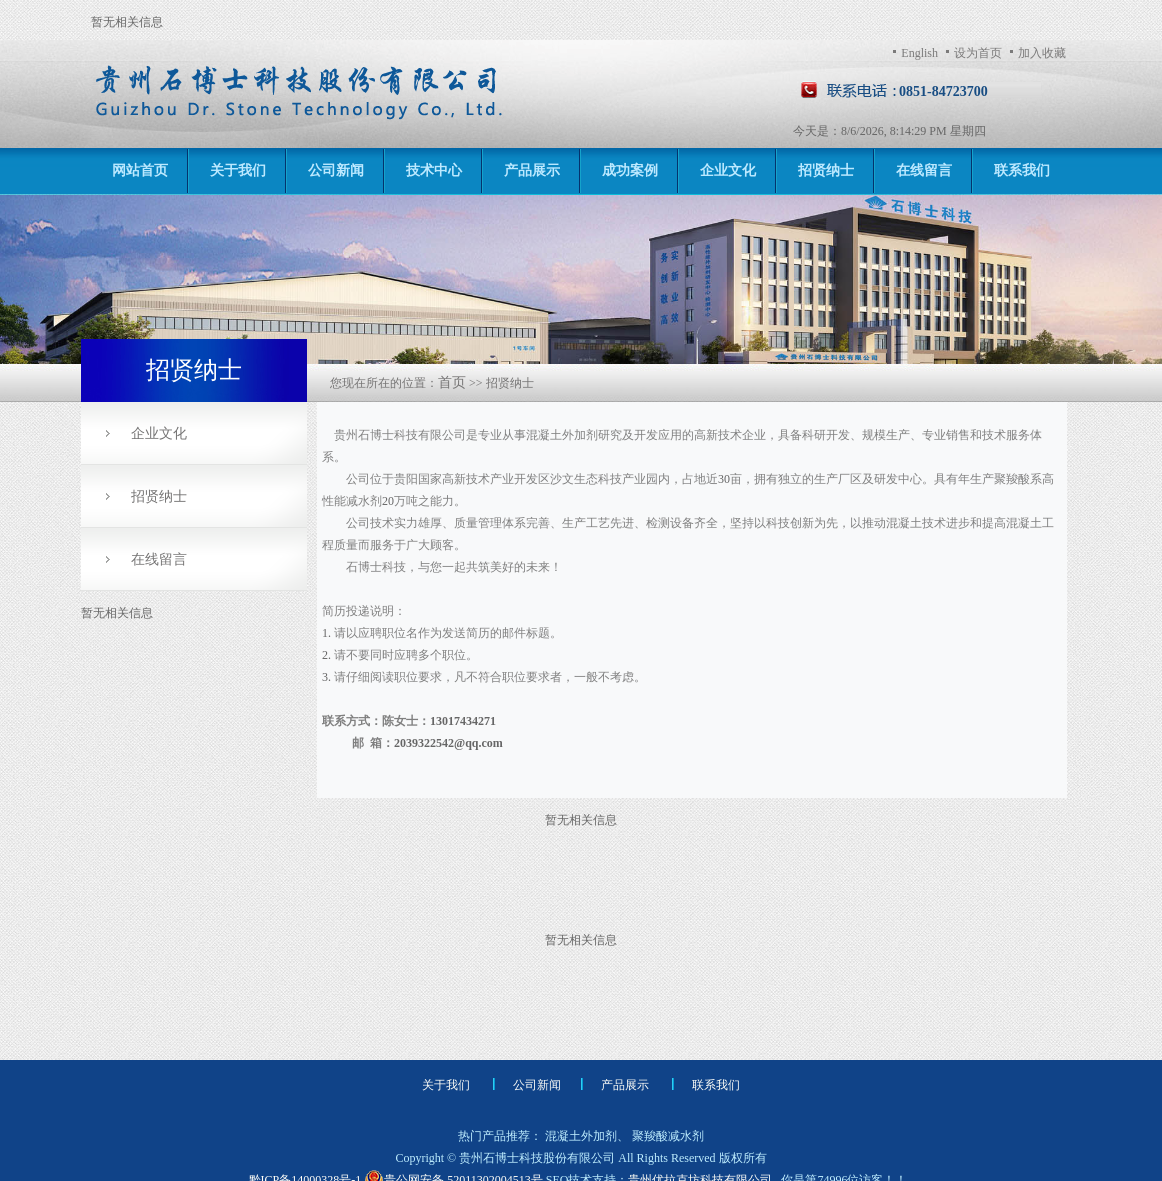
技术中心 (434, 170)
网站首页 (140, 170)
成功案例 (630, 170)
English (919, 53)
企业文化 (728, 170)
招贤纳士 (826, 170)
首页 (452, 382)
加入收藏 (1042, 53)
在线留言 (924, 170)
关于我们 (238, 170)
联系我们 (1022, 170)
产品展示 (532, 170)
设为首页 (978, 53)
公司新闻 (336, 170)
